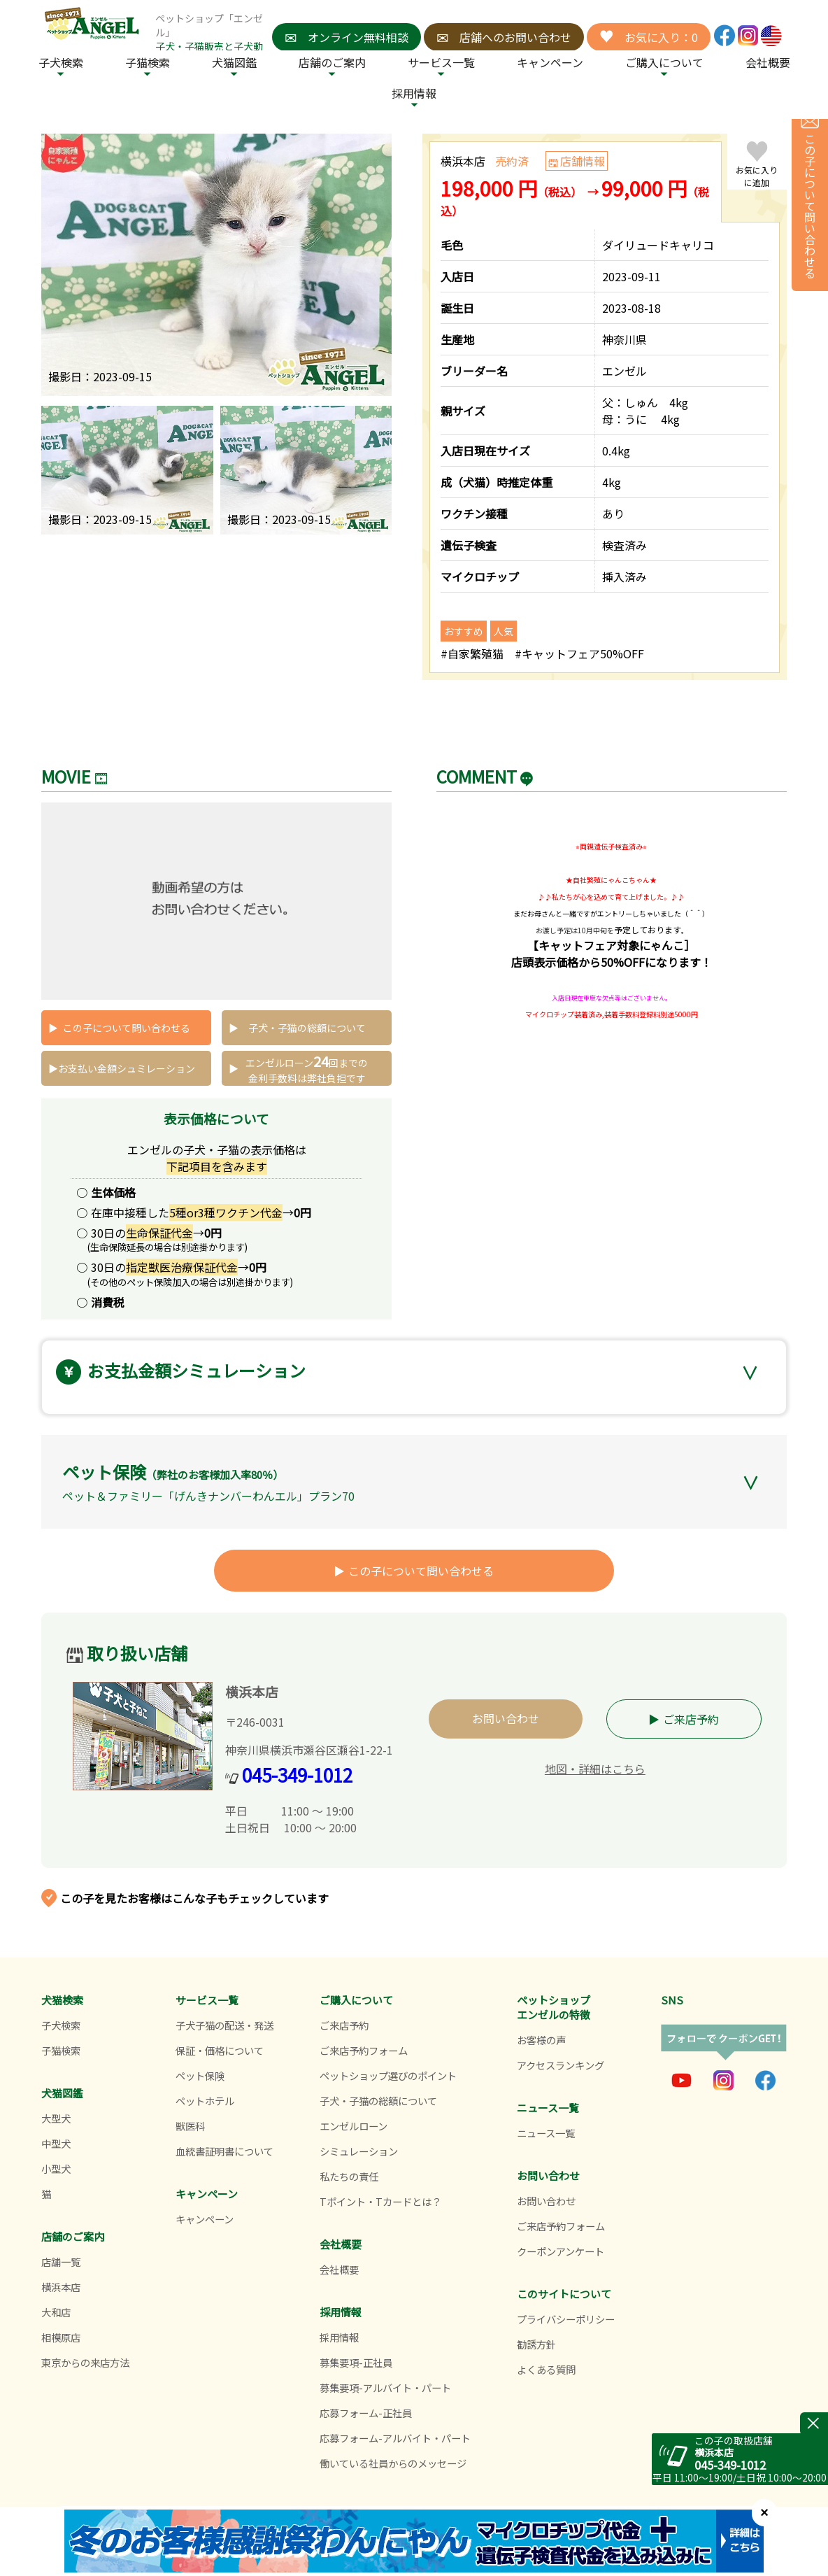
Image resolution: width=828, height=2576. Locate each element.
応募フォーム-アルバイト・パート (395, 2437)
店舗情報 (582, 161)
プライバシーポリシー (566, 2319)
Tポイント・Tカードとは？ (380, 2201)
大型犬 (56, 2118)
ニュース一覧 (546, 2132)
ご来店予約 (691, 1719)
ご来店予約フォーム (364, 2050)
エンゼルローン (353, 2125)
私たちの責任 (349, 2176)
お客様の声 (541, 2039)
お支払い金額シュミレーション (126, 1068)
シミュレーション (359, 2151)
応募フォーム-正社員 (366, 2412)
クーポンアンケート (560, 2251)
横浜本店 (60, 2286)
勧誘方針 (536, 2344)
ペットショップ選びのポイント (388, 2075)
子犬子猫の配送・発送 (224, 2025)
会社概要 (767, 62)
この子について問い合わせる (126, 1028)
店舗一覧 (60, 2261)
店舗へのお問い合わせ (503, 37)
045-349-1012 (297, 1775)
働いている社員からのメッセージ (393, 2463)
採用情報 (339, 2337)
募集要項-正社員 (356, 2362)
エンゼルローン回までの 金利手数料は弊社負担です (306, 1068)
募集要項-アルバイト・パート (385, 2387)
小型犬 (56, 2168)
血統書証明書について (224, 2151)
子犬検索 (60, 62)
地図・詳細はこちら (595, 1768)
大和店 (56, 2312)
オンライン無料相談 (346, 37)
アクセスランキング (560, 2065)
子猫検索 (147, 62)
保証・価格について (220, 2050)
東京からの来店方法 (85, 2362)
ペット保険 (200, 2075)
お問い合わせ (505, 1718)
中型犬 (56, 2143)
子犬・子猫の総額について (307, 1028)
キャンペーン (550, 62)
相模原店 (60, 2337)
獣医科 (190, 2125)
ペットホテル (205, 2100)
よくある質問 (546, 2369)
